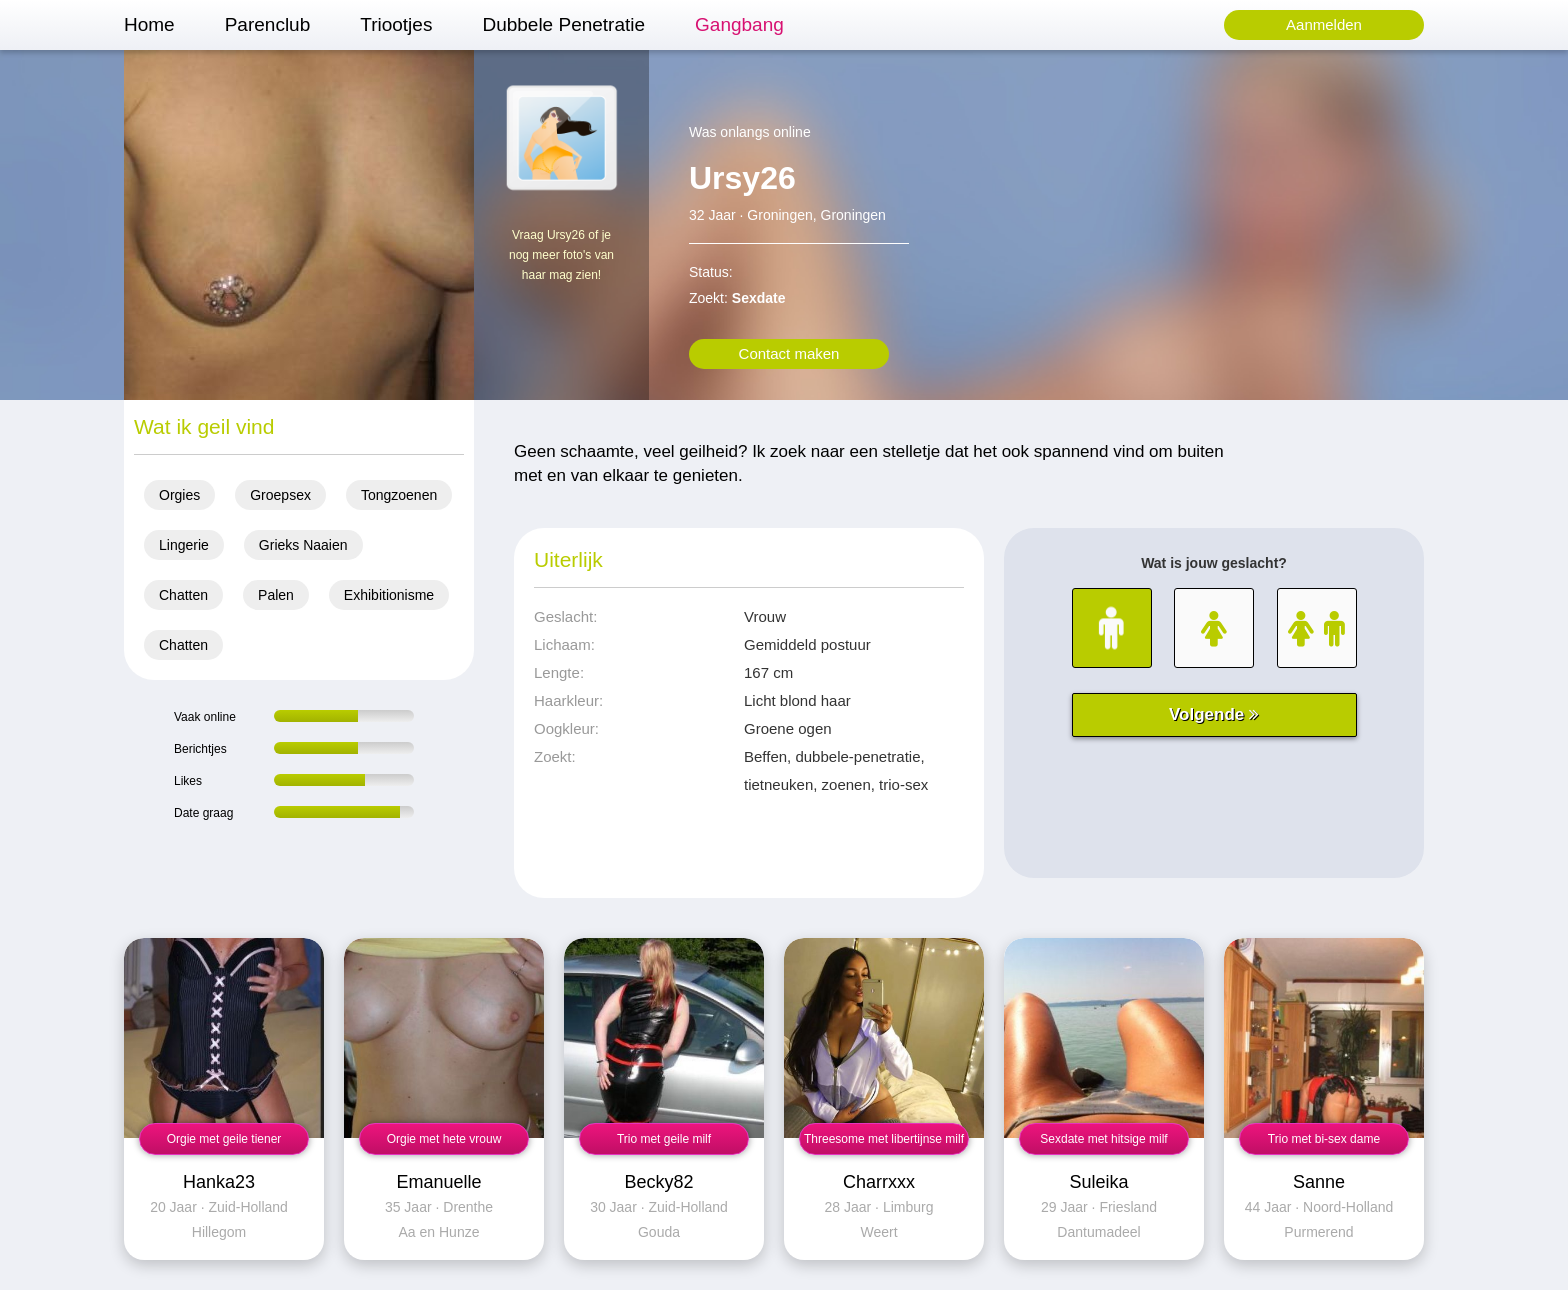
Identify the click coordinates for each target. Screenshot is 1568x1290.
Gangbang (739, 24)
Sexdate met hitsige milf (1103, 1139)
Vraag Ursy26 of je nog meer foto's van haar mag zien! (561, 255)
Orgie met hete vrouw (444, 1139)
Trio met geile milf (664, 1139)
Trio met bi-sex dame (1324, 1139)
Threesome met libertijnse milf (884, 1139)
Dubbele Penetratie (563, 24)
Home (149, 24)
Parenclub (268, 24)
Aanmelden (1324, 24)
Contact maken (789, 353)
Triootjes (396, 24)
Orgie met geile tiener (224, 1139)
